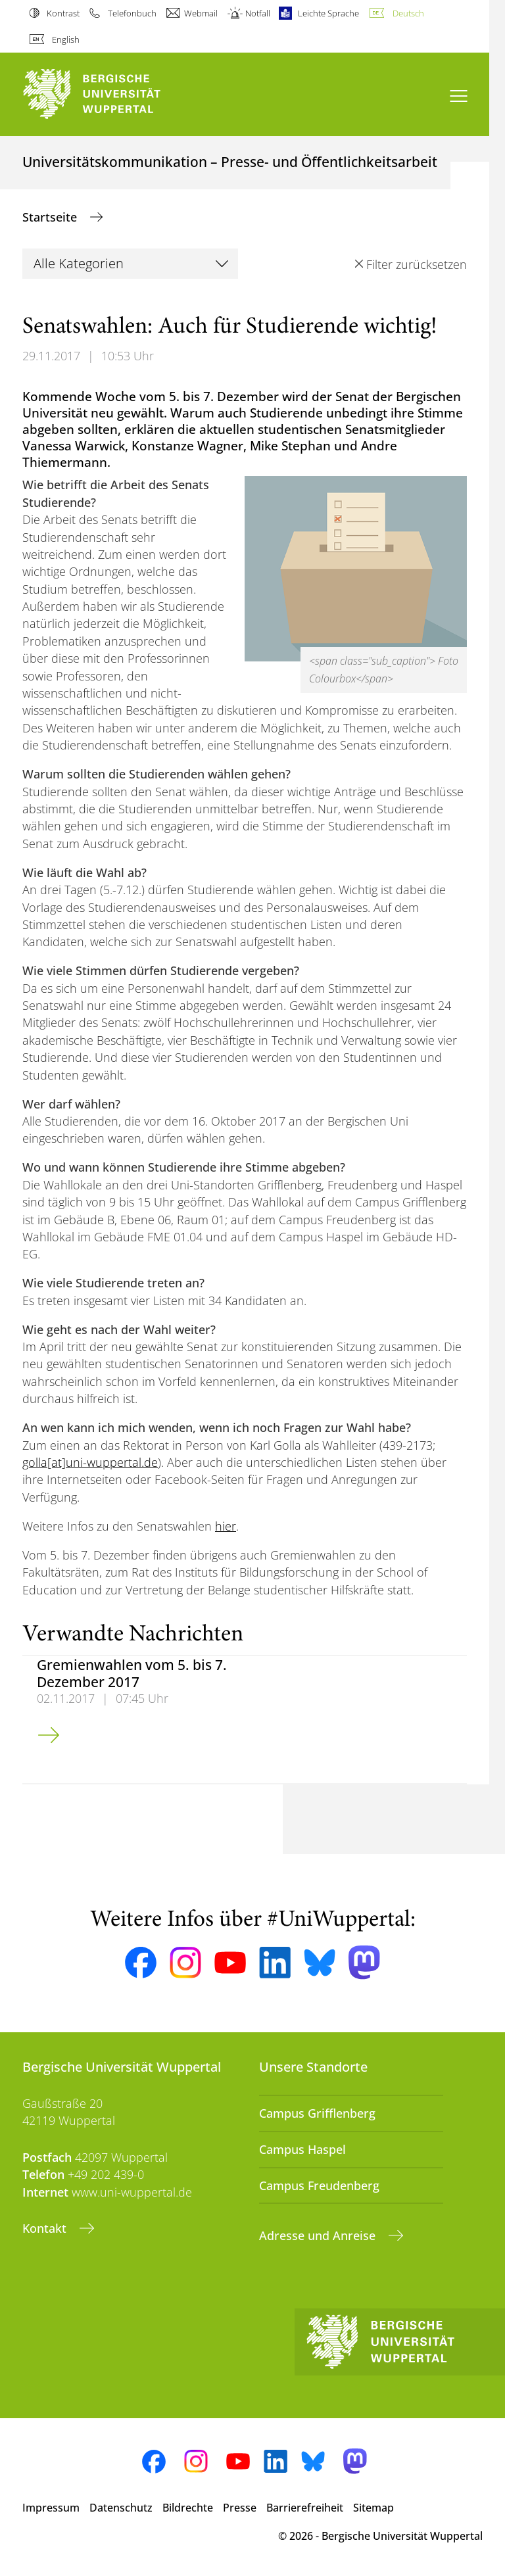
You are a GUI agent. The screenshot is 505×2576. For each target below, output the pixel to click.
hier (225, 1526)
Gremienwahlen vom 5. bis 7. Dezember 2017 (132, 1672)
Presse (239, 2507)
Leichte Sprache (328, 13)
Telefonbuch (132, 13)
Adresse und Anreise (319, 2235)
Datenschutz (121, 2507)
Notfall (257, 13)
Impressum (51, 2507)
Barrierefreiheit (304, 2507)
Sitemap (373, 2507)
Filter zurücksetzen (416, 264)
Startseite (51, 217)
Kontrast (63, 13)
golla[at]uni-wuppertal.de (90, 1462)
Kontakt (46, 2228)
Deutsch (408, 13)
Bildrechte (187, 2507)
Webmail (201, 13)
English (66, 39)
